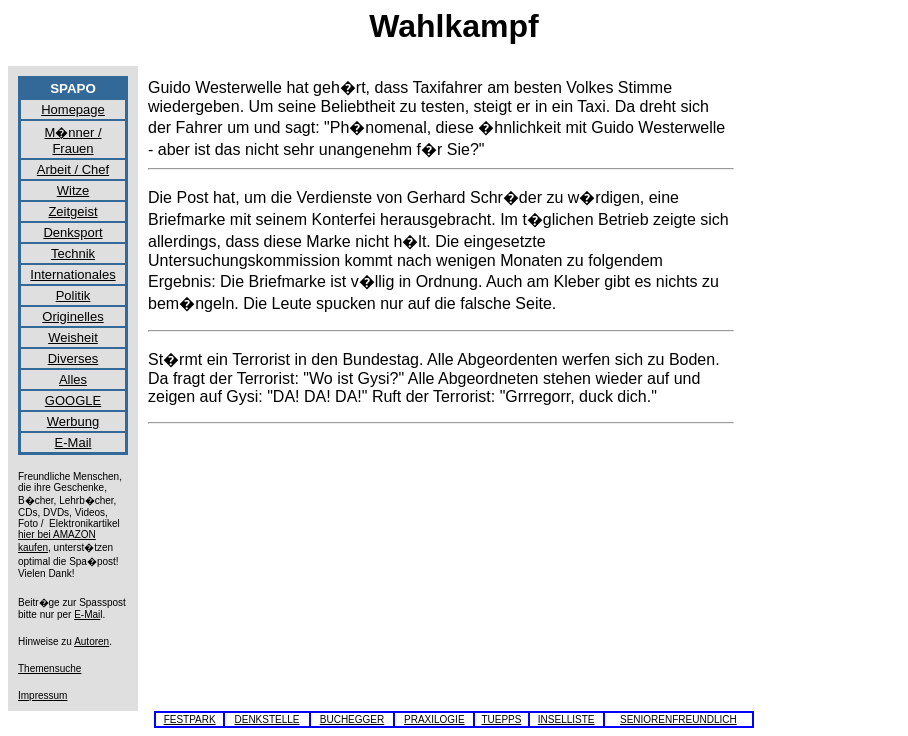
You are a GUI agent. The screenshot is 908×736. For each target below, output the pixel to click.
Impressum (42, 695)
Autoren (91, 641)
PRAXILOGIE (434, 719)
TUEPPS (501, 719)
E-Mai (87, 614)
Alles (73, 379)
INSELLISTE (566, 719)
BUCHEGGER (352, 719)
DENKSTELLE (266, 719)
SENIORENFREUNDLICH (678, 719)
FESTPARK (190, 719)
